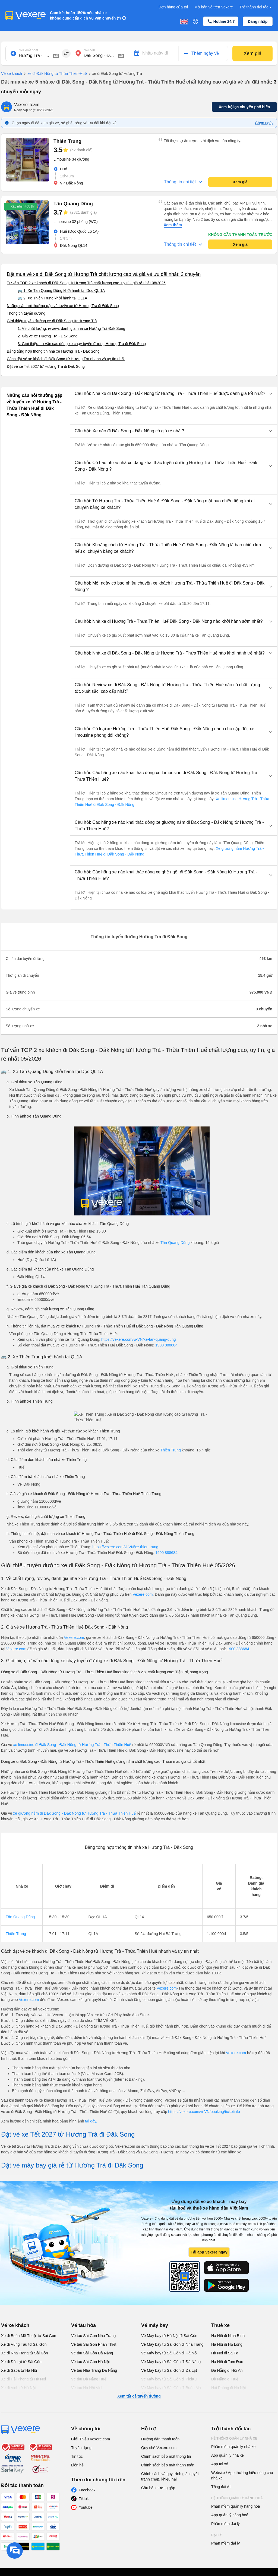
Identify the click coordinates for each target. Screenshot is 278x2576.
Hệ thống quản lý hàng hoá (237, 2498)
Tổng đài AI (220, 2487)
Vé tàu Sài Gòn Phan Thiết (93, 2344)
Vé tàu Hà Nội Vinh (87, 2388)
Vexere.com (143, 1594)
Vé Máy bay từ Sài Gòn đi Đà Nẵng (171, 2362)
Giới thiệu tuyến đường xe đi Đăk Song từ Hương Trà (52, 321)
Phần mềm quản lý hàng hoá (235, 2506)
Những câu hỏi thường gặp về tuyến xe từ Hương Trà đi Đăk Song (63, 306)
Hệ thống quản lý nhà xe (234, 2438)
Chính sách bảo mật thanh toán (167, 2465)
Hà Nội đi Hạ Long (226, 2344)
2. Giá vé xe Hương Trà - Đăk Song (47, 336)
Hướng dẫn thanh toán (160, 2439)
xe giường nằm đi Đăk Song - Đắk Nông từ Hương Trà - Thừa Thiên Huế (75, 1813)
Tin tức (77, 2456)
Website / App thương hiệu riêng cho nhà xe (242, 2475)
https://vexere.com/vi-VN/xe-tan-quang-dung (138, 1339)
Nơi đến (89, 50)
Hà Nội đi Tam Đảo (227, 2362)
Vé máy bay (154, 2325)
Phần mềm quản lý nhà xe (233, 2446)
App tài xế (219, 2464)
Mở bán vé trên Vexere (213, 7)
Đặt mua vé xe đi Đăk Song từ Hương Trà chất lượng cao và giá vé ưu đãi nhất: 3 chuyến (104, 274)
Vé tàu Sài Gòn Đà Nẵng (92, 2353)
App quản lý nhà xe (227, 2455)
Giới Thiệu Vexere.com (90, 2439)
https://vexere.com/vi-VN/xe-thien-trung (125, 1547)
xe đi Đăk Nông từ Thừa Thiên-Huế (54, 73)
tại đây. (91, 2121)
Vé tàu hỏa (83, 2325)
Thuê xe (220, 2325)
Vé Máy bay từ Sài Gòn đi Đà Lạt (169, 2370)
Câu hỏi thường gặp (158, 2488)
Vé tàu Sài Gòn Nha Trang (93, 2336)
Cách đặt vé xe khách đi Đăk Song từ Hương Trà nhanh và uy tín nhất (66, 359)
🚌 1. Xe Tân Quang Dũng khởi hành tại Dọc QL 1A (61, 290)
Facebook (87, 2490)
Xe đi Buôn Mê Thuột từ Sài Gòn (28, 2336)
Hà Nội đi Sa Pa (224, 2353)
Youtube (86, 2507)
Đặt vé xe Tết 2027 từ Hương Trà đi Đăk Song (46, 366)
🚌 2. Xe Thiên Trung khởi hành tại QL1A (52, 298)
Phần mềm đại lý (225, 2523)
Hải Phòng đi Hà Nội (228, 2388)
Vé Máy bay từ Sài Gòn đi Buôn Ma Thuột (171, 2390)
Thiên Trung (170, 1450)
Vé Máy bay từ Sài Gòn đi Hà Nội (169, 2353)
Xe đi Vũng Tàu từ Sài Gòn (24, 2344)
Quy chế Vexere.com (158, 2448)
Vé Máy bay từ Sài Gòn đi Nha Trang (172, 2344)
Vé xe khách (11, 73)
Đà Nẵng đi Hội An (227, 2370)
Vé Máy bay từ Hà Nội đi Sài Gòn (169, 2336)
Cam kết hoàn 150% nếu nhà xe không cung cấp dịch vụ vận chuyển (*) (85, 15)
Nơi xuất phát (28, 50)
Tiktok (84, 2499)
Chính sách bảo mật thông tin (166, 2456)
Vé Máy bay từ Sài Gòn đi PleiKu (169, 2379)
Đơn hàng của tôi (173, 7)
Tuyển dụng (81, 2448)
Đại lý (216, 2535)
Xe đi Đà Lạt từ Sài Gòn (21, 2362)
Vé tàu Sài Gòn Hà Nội (90, 2362)
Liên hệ (77, 2465)
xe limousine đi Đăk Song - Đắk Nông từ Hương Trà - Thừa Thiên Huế (72, 1744)
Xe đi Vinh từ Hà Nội (18, 2388)
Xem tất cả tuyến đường (138, 2396)
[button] (173, 393)
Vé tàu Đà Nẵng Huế (88, 2379)
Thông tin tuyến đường (26, 313)
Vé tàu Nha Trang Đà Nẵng (94, 2370)
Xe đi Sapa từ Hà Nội (19, 2370)
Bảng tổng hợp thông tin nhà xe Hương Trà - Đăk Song (53, 351)
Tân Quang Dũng (174, 1242)
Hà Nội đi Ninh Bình (228, 2336)
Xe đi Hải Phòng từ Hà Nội (23, 2379)
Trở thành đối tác (256, 7)
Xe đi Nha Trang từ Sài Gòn (24, 2353)
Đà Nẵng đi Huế (224, 2379)
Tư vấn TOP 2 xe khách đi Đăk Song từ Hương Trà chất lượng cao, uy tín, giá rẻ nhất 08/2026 (86, 283)
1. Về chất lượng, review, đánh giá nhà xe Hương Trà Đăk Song (71, 328)
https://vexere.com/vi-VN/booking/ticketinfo (204, 2111)
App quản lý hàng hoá (229, 2515)
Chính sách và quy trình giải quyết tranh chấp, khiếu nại (170, 2476)
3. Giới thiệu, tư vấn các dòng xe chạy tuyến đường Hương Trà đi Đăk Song (82, 343)
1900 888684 (166, 1345)
